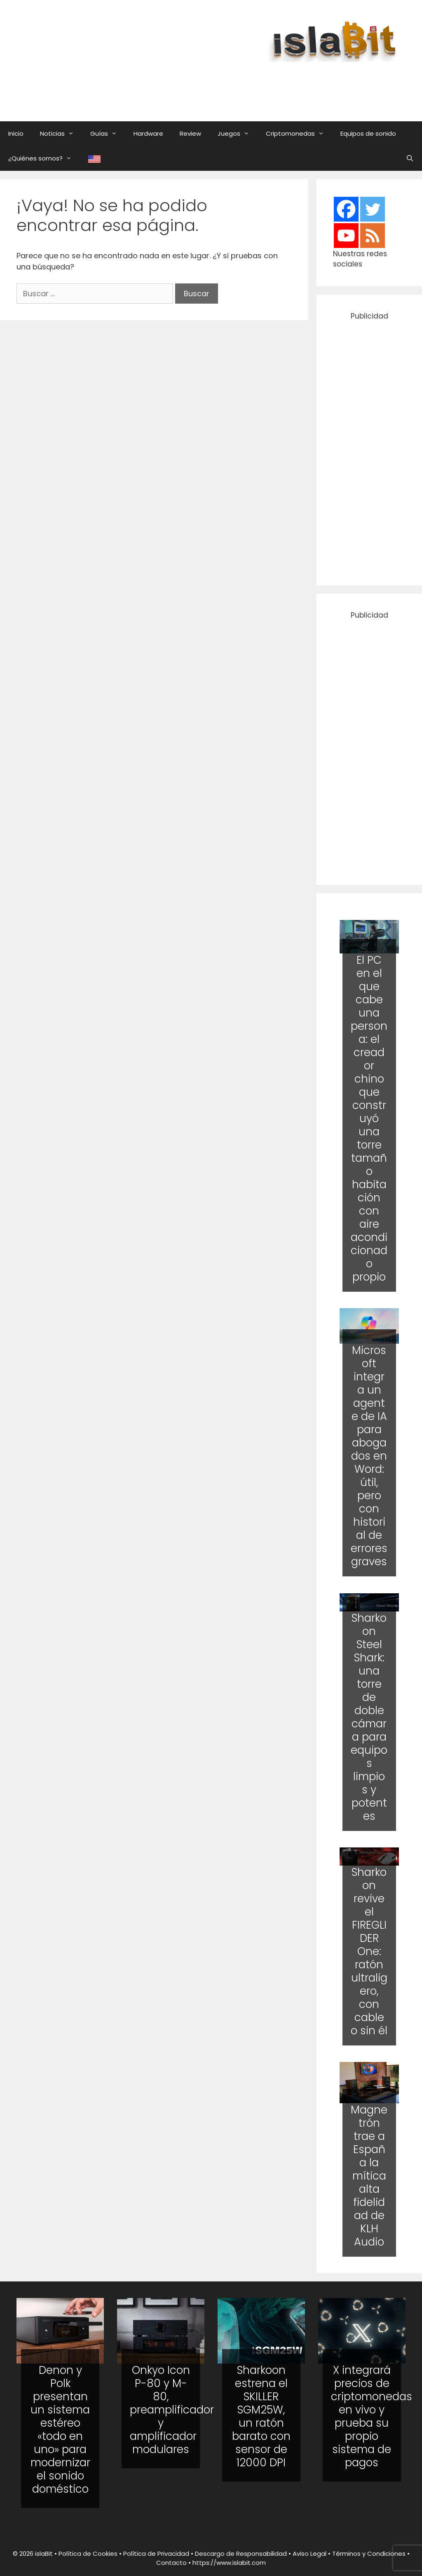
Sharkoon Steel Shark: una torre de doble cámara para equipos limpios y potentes (369, 1717)
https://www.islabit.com (229, 2562)
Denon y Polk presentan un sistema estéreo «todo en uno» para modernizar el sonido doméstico (60, 2429)
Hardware (148, 133)
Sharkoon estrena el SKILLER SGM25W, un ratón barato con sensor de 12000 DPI (261, 2416)
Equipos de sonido (368, 133)
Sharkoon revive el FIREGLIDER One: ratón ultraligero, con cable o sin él (369, 1951)
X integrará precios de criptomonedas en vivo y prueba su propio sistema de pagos (371, 2416)
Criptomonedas (299, 133)
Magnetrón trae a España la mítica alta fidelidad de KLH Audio (369, 2175)
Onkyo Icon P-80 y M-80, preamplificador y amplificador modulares (172, 2410)
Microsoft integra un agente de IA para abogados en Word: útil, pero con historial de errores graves (369, 1456)
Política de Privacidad (156, 2553)
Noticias (61, 133)
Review (190, 133)
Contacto (171, 2562)
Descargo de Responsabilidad (241, 2553)
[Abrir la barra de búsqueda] (410, 158)
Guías (107, 133)
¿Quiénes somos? (44, 158)
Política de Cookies (88, 2553)
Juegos (238, 133)
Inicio (15, 133)
